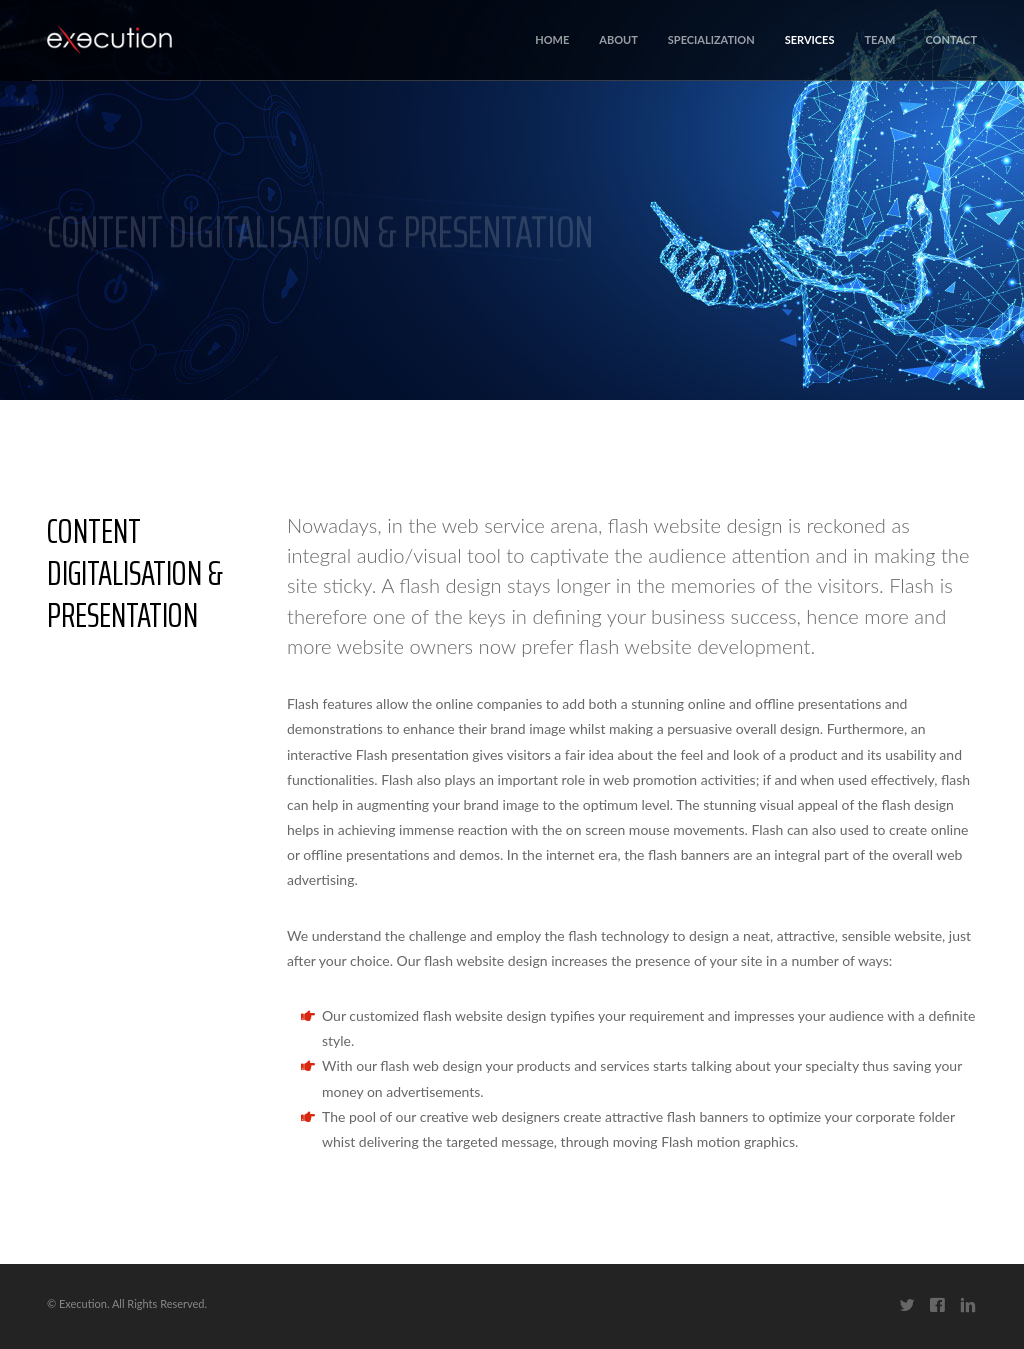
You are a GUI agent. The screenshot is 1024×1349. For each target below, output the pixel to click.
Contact (951, 39)
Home (552, 39)
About (618, 39)
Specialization (711, 39)
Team (879, 39)
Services (810, 39)
